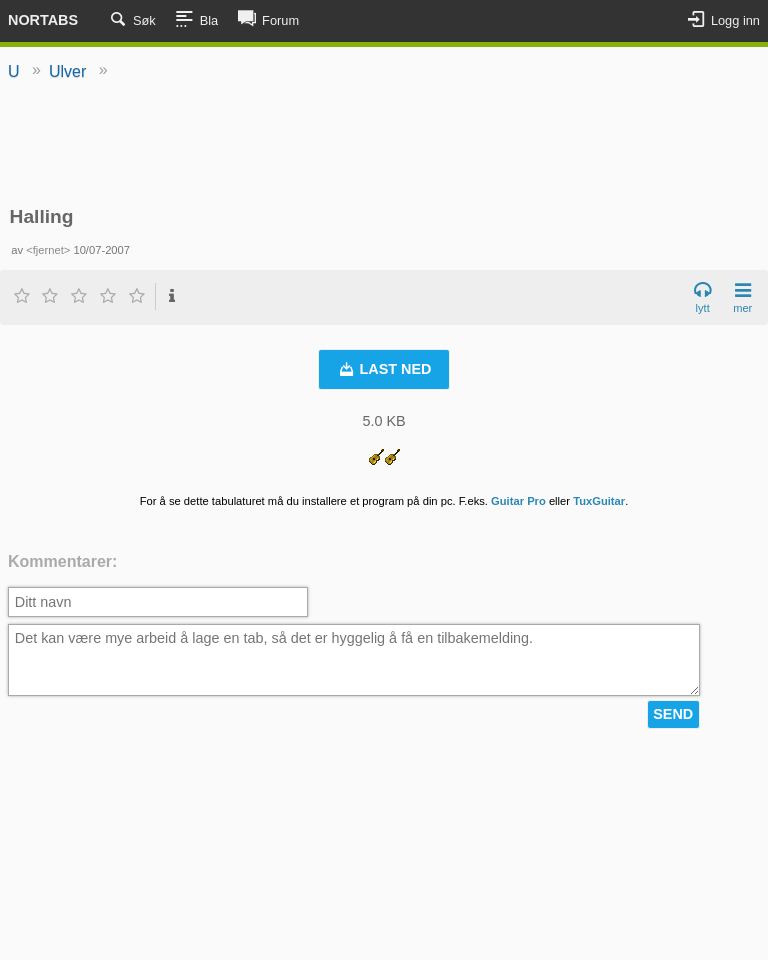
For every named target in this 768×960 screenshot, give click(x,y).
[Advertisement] (384, 145)
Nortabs (43, 20)
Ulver (67, 71)
